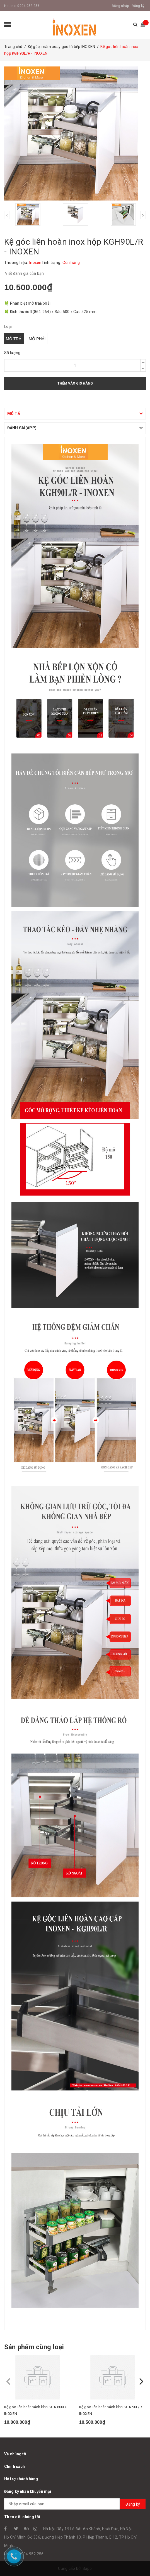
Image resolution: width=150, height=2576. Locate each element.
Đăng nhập (120, 6)
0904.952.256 (28, 6)
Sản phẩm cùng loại (34, 2347)
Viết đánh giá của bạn (24, 273)
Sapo (87, 2568)
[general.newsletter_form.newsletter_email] (75, 2504)
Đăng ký (138, 6)
